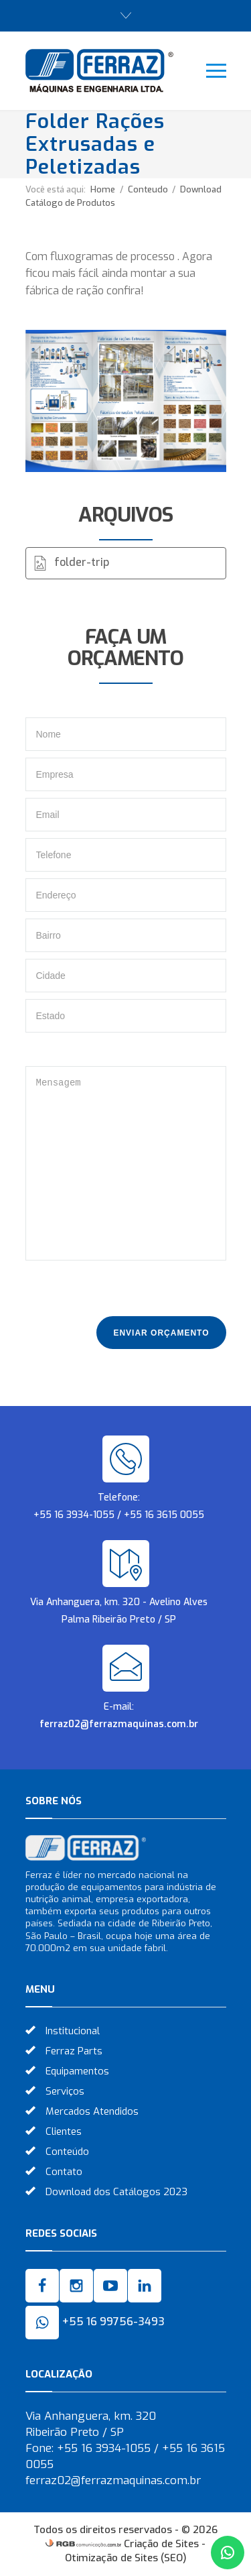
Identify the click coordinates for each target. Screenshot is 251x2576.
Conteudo (149, 189)
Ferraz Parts (74, 2051)
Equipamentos (77, 2071)
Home (102, 189)
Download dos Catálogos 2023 (116, 2192)
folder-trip (81, 562)
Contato (64, 2171)
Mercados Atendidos (92, 2111)
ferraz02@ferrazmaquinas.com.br (118, 1724)
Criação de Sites (161, 2544)
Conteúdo (67, 2151)
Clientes (64, 2131)
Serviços (65, 2091)
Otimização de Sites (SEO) (126, 2558)
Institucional (73, 2031)
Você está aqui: (55, 189)
